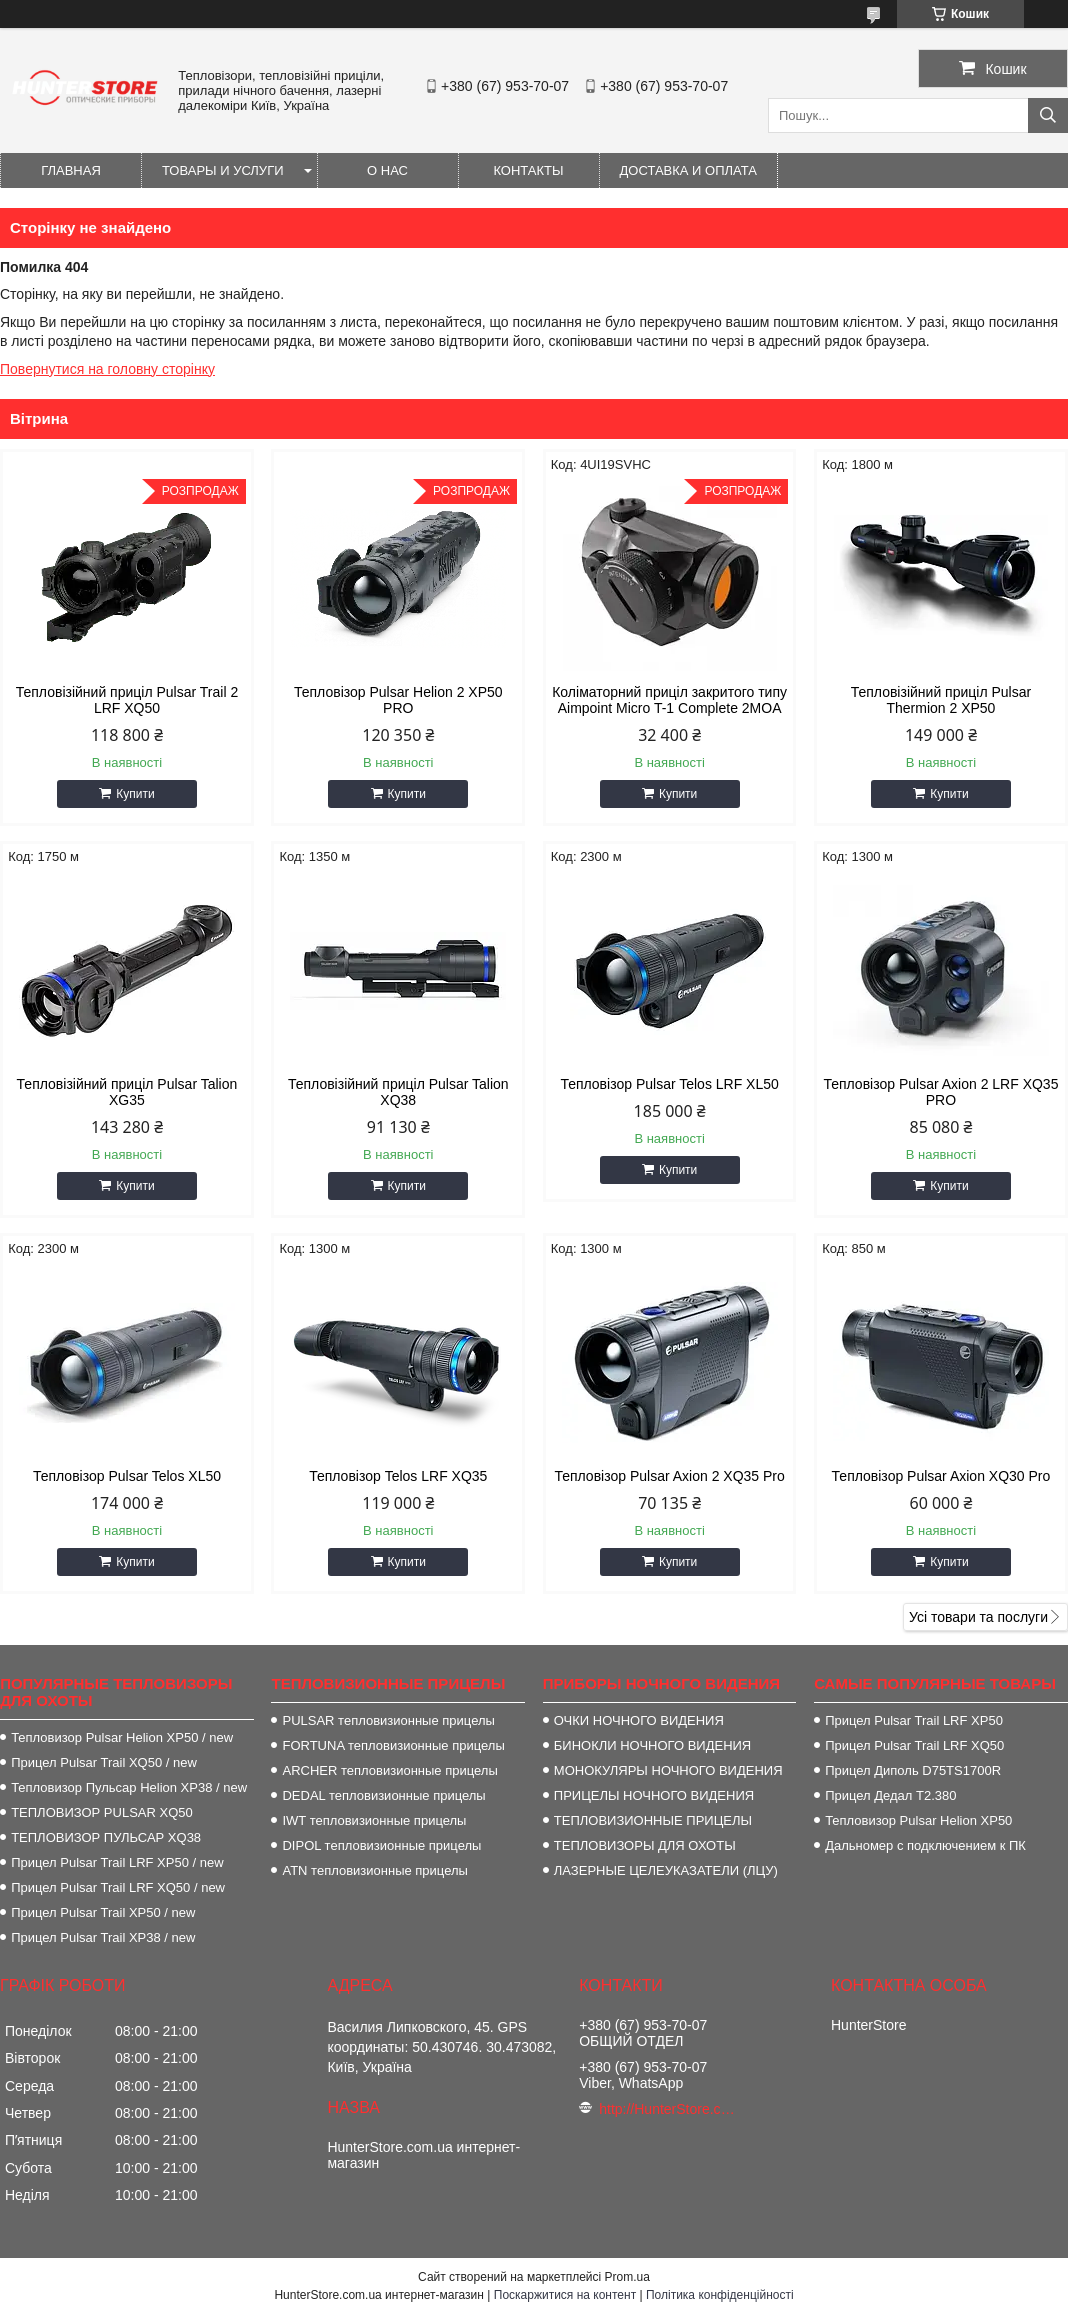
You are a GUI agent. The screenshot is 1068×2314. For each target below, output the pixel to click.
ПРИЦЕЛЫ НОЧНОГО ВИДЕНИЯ (654, 1795)
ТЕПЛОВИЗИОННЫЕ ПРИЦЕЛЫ (653, 1820)
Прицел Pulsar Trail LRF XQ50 (914, 1745)
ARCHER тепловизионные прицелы (389, 1770)
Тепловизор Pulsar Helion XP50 (918, 1820)
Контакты (528, 170)
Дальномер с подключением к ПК (925, 1845)
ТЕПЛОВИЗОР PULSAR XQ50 (102, 1812)
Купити (135, 794)
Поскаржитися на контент (565, 2295)
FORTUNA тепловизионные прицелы (393, 1745)
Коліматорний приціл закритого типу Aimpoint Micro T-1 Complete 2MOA (669, 700)
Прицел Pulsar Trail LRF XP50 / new (117, 1862)
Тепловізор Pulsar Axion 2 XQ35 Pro (669, 1476)
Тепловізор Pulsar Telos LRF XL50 (669, 1084)
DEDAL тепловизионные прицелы (383, 1795)
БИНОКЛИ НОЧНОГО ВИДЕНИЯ (652, 1745)
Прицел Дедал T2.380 (890, 1795)
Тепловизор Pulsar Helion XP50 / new (122, 1737)
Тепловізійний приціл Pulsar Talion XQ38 (398, 1092)
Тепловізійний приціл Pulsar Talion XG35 (127, 1092)
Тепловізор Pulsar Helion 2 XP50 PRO (398, 700)
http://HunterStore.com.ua (669, 2109)
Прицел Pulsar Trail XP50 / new (103, 1912)
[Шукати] (1048, 115)
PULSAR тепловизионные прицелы (388, 1720)
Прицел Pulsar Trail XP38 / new (103, 1937)
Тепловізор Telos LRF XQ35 (398, 1476)
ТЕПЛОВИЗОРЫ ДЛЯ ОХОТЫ (645, 1845)
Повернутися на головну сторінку (107, 369)
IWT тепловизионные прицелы (374, 1820)
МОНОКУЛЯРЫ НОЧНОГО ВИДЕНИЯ (668, 1770)
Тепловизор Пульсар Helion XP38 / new (129, 1787)
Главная (71, 170)
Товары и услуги (223, 170)
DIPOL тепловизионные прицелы (381, 1845)
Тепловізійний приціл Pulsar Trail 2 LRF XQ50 (127, 700)
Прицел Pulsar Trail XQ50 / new (104, 1762)
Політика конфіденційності (720, 2295)
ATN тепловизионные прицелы (374, 1870)
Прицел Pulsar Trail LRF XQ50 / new (118, 1887)
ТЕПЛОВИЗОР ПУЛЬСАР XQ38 (106, 1837)
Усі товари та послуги (978, 1617)
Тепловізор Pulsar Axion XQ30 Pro (941, 1476)
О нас (387, 170)
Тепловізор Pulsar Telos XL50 (127, 1476)
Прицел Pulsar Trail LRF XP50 (914, 1720)
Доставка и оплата (688, 170)
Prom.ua (627, 2277)
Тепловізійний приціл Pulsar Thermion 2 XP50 (941, 700)
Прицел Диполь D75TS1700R (913, 1770)
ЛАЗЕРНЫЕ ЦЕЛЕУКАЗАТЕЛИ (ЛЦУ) (666, 1870)
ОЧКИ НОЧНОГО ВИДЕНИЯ (639, 1720)
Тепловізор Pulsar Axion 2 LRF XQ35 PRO (940, 1092)
